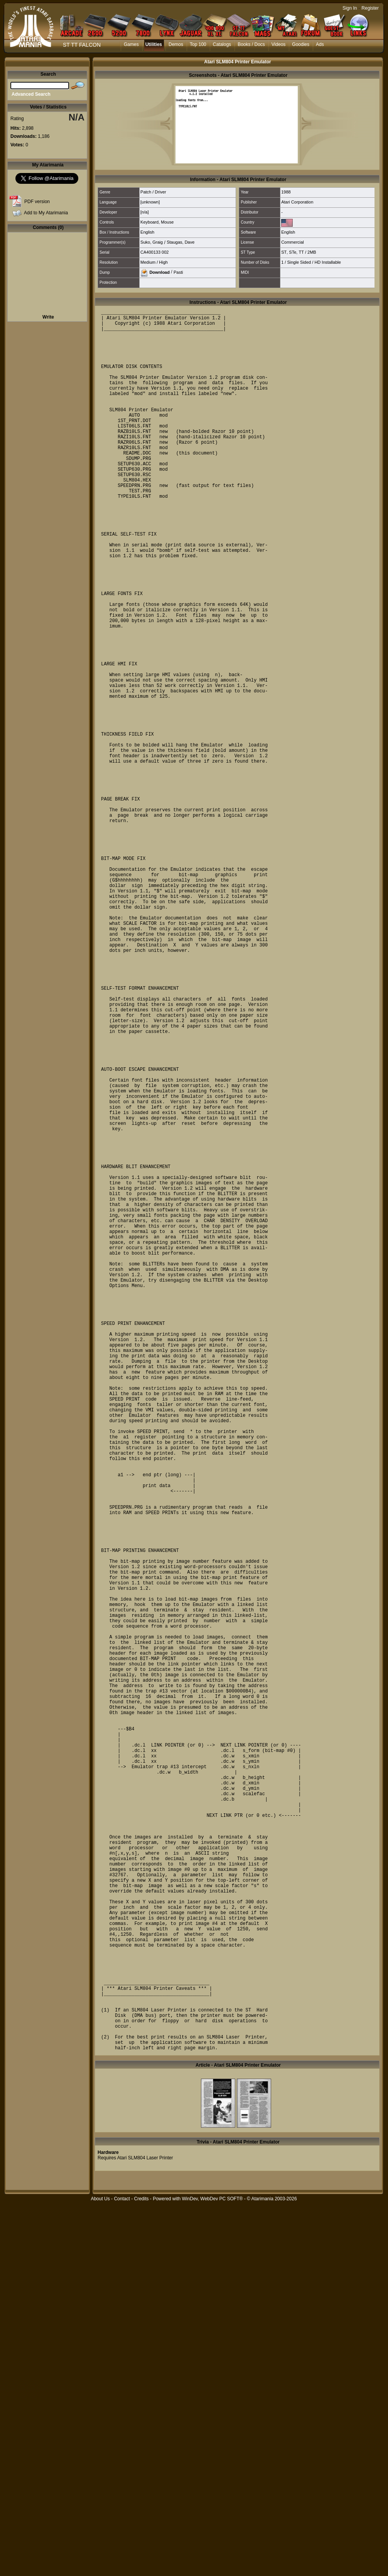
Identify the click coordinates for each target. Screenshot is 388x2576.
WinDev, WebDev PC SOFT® (212, 2571)
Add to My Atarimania (46, 212)
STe (292, 252)
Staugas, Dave (180, 242)
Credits (141, 2571)
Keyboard (149, 222)
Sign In (349, 8)
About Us (100, 2571)
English (147, 232)
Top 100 (198, 44)
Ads (320, 44)
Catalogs (222, 44)
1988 (285, 192)
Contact (122, 2571)
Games (131, 44)
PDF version (37, 201)
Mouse (167, 222)
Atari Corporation (297, 202)
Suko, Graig (151, 242)
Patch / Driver (153, 192)
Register (370, 8)
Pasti (178, 272)
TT (301, 252)
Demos (176, 44)
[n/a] (144, 212)
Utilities (153, 44)
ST (284, 252)
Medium (147, 262)
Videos (278, 44)
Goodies (300, 44)
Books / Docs (251, 44)
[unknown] (150, 202)
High (163, 262)
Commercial (292, 242)
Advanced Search (31, 94)
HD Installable (327, 262)
